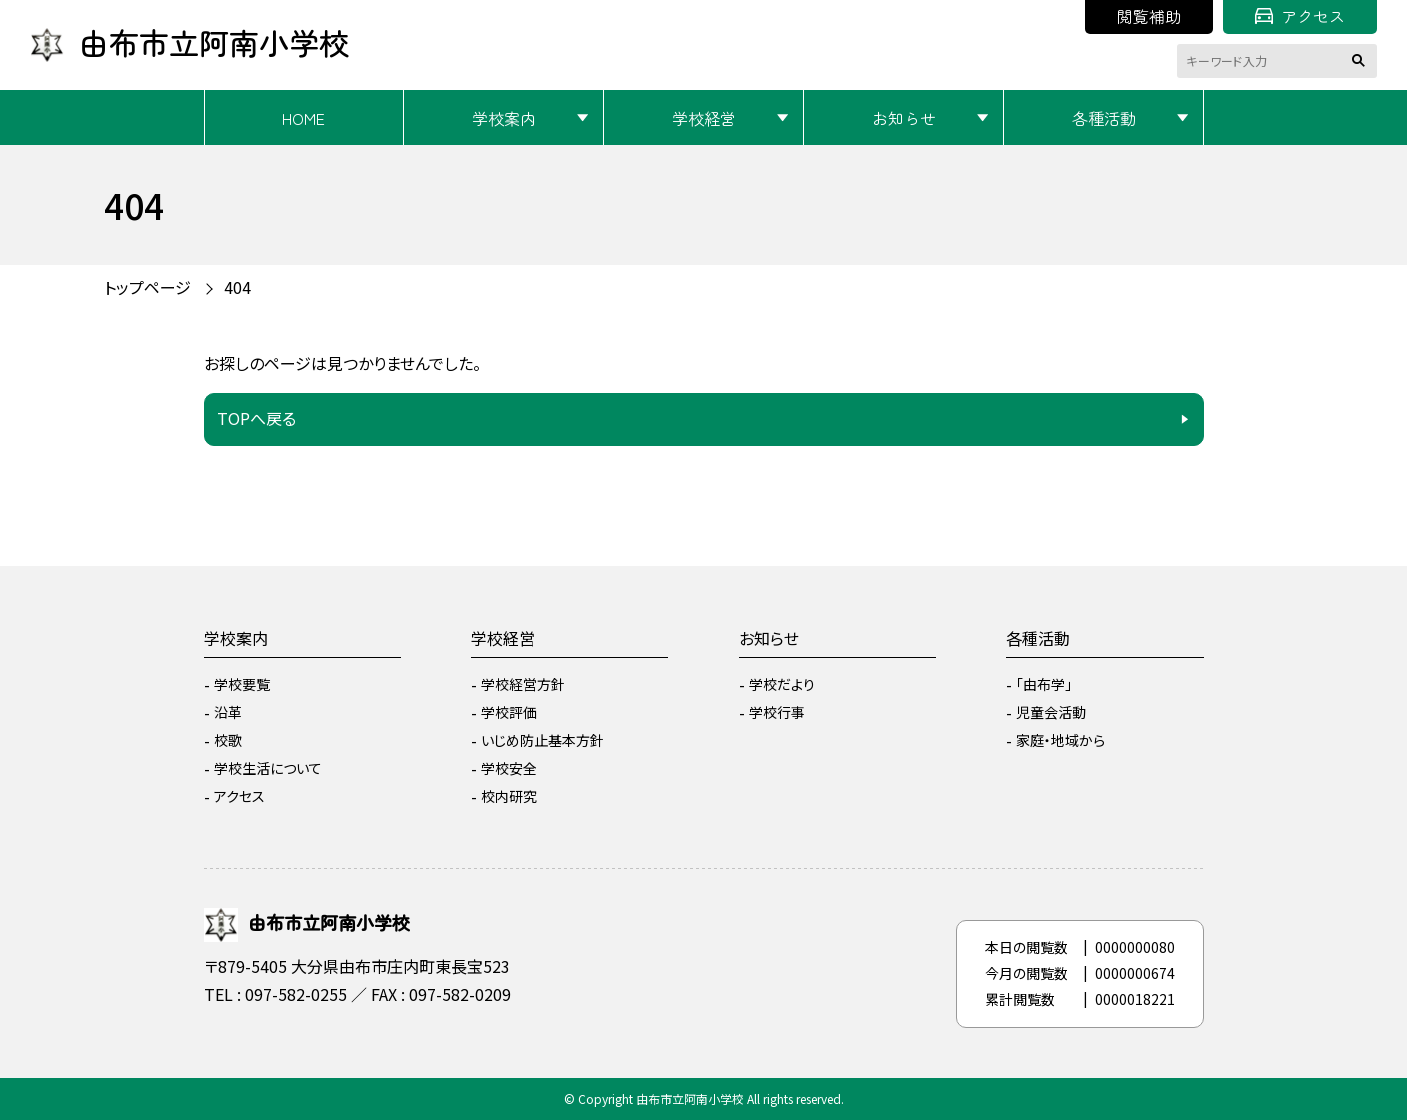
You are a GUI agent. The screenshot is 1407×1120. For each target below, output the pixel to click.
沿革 (228, 712)
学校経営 (704, 118)
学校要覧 (242, 684)
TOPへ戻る (256, 418)
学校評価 (509, 712)
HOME (303, 118)
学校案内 (504, 118)
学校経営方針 (523, 684)
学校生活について (268, 768)
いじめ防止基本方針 (542, 740)
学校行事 (777, 712)
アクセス (1300, 16)
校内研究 (509, 796)
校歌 (228, 740)
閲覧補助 (1149, 16)
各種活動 (1104, 118)
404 (237, 287)
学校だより (782, 684)
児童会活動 (1051, 712)
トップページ (147, 287)
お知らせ (904, 118)
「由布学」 (1044, 684)
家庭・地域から (1060, 740)
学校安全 (509, 768)
